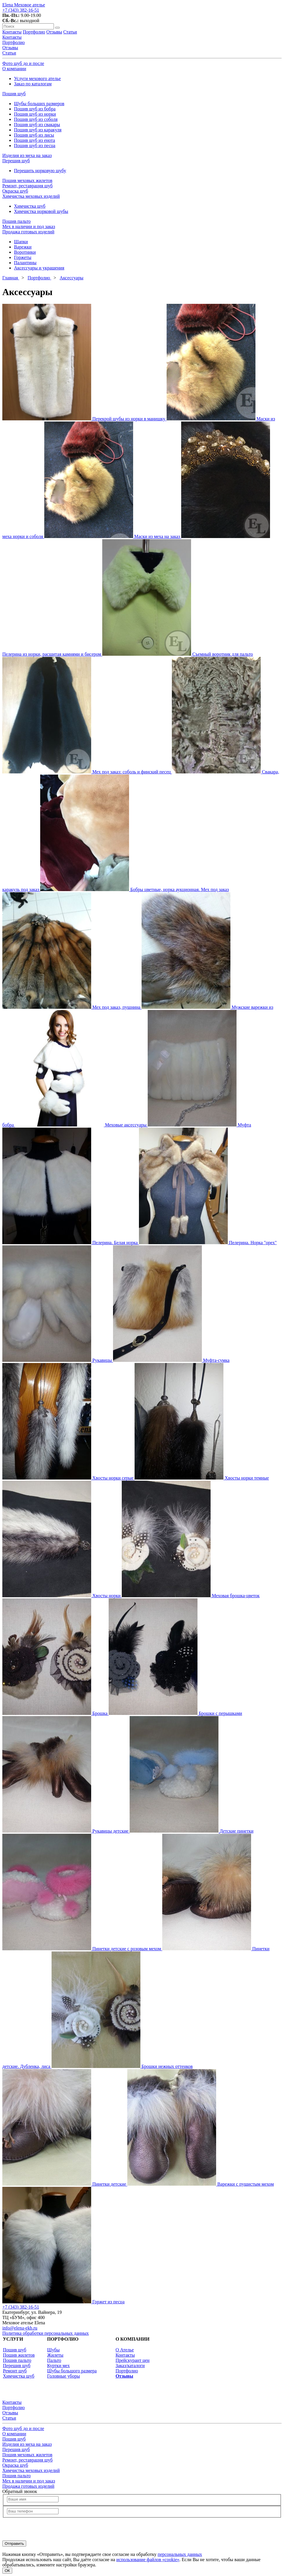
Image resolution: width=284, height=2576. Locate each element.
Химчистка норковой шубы (41, 211)
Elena (23, 4)
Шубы (53, 2349)
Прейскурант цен (133, 2360)
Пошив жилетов (19, 2355)
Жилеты (55, 2355)
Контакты (12, 37)
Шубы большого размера (72, 2370)
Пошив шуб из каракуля (37, 129)
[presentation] (46, 2529)
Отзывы (10, 47)
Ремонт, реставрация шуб (27, 185)
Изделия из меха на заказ (27, 155)
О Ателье (125, 2349)
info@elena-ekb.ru (19, 2327)
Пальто (54, 2360)
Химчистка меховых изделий (31, 196)
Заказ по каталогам (33, 83)
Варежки (22, 246)
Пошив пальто (16, 221)
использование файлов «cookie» (147, 2559)
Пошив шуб (14, 93)
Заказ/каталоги (130, 2365)
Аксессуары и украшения (39, 267)
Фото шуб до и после (23, 63)
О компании (14, 68)
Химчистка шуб (29, 206)
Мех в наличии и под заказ (28, 226)
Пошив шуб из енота (34, 140)
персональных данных (180, 2554)
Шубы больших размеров (39, 103)
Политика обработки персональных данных (45, 2333)
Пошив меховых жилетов (27, 180)
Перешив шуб (16, 160)
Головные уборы (63, 2376)
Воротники (25, 252)
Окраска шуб (15, 190)
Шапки (21, 241)
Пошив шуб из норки (35, 114)
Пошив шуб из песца (34, 145)
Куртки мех (58, 2365)
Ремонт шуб (15, 2370)
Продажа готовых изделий (28, 231)
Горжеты (22, 257)
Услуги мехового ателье (37, 78)
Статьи (9, 52)
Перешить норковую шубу (40, 170)
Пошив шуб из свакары (37, 124)
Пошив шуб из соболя (36, 119)
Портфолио (13, 42)
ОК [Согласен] (7, 2570)
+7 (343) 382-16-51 (20, 10)
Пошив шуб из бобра (35, 108)
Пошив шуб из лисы (34, 135)
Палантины (25, 262)
